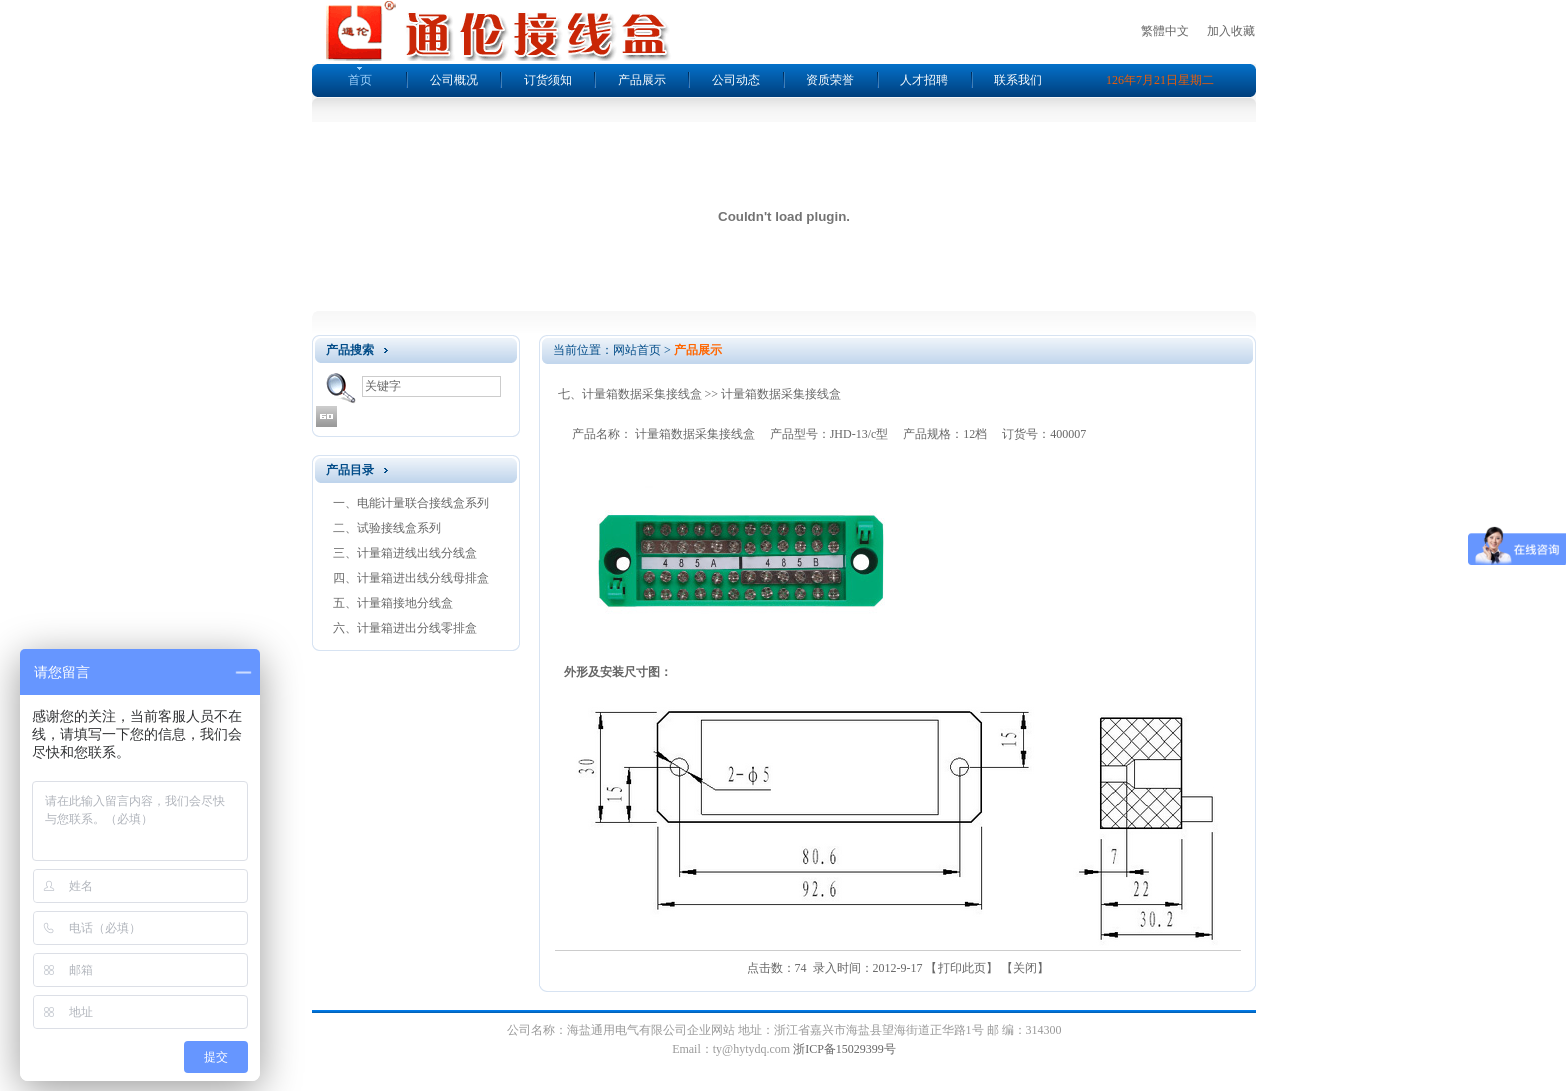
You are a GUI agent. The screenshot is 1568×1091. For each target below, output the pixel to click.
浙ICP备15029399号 (844, 1049)
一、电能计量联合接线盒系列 (411, 503)
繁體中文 (1165, 31)
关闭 (1025, 968)
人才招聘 (924, 80)
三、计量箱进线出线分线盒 (405, 553)
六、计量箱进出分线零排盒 (405, 628)
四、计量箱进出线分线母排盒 (411, 578)
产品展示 (642, 80)
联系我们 (1018, 80)
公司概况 (454, 80)
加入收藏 (1231, 31)
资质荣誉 (830, 80)
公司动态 (736, 80)
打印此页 (962, 968)
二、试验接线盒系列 (387, 528)
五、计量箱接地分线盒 (393, 603)
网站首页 (637, 350)
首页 (360, 80)
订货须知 (548, 80)
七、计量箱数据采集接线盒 (630, 394)
